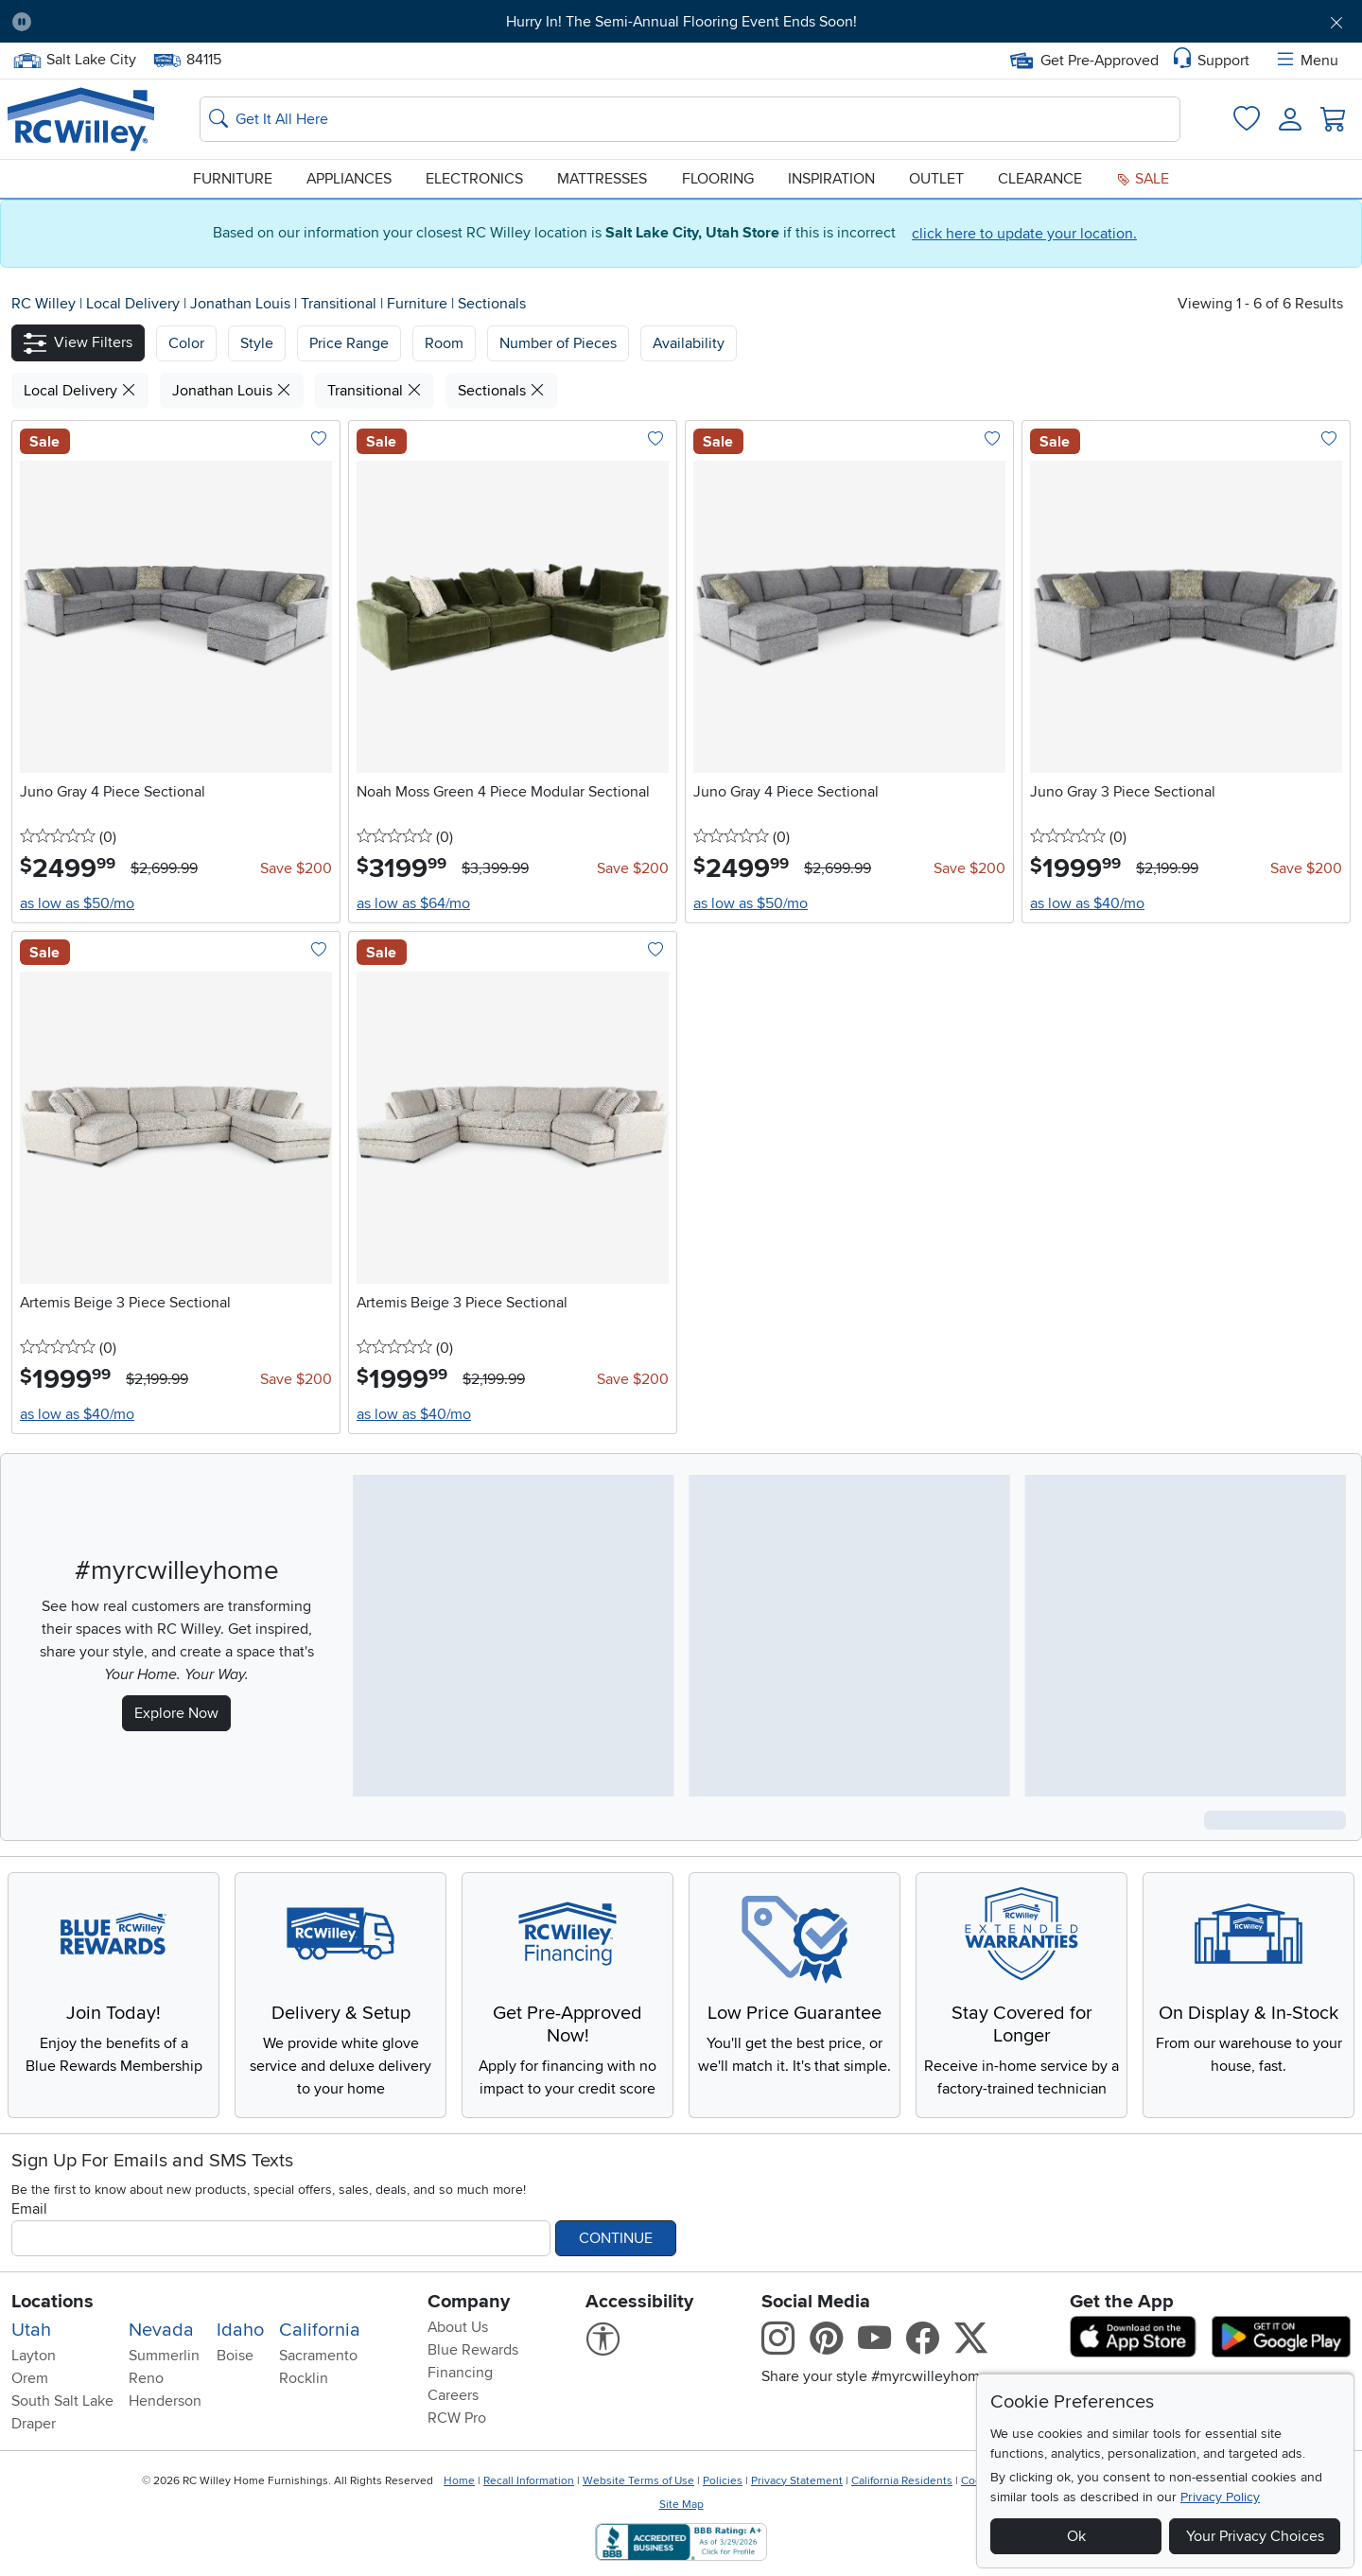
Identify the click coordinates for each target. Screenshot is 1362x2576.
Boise (235, 2355)
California (319, 2330)
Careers (453, 2395)
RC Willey (43, 303)
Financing (460, 2372)
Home (459, 2481)
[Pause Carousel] (22, 22)
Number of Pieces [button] (558, 343)
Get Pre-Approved (1084, 60)
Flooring (718, 178)
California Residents (901, 2481)
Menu (1306, 61)
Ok (1076, 2536)
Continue (616, 2238)
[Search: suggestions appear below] (690, 119)
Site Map (681, 2504)
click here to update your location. (1024, 233)
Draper (33, 2423)
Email (29, 2208)
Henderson (165, 2401)
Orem (29, 2378)
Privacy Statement (797, 2481)
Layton (33, 2355)
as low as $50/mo (77, 903)
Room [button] (444, 343)
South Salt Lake (62, 2401)
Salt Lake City (74, 60)
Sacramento (318, 2355)
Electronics (474, 178)
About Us (458, 2327)
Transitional (340, 303)
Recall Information (528, 2481)
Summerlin (164, 2355)
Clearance (1040, 178)
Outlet (936, 178)
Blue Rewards (473, 2349)
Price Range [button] (349, 343)
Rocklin (303, 2378)
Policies (722, 2481)
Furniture (232, 178)
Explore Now (176, 1713)
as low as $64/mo (413, 903)
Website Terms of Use (638, 2481)
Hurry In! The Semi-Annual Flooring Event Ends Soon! (681, 21)
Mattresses (602, 178)
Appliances (349, 178)
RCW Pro (457, 2418)
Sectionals (492, 303)
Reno (146, 2378)
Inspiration (831, 178)
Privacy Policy (1220, 2497)
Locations (52, 2301)
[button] (78, 342)
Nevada (161, 2330)
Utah (31, 2330)
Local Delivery (134, 303)
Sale (1142, 178)
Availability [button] (689, 343)
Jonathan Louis (242, 303)
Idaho (240, 2330)
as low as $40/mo (1087, 903)
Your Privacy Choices (1255, 2536)
